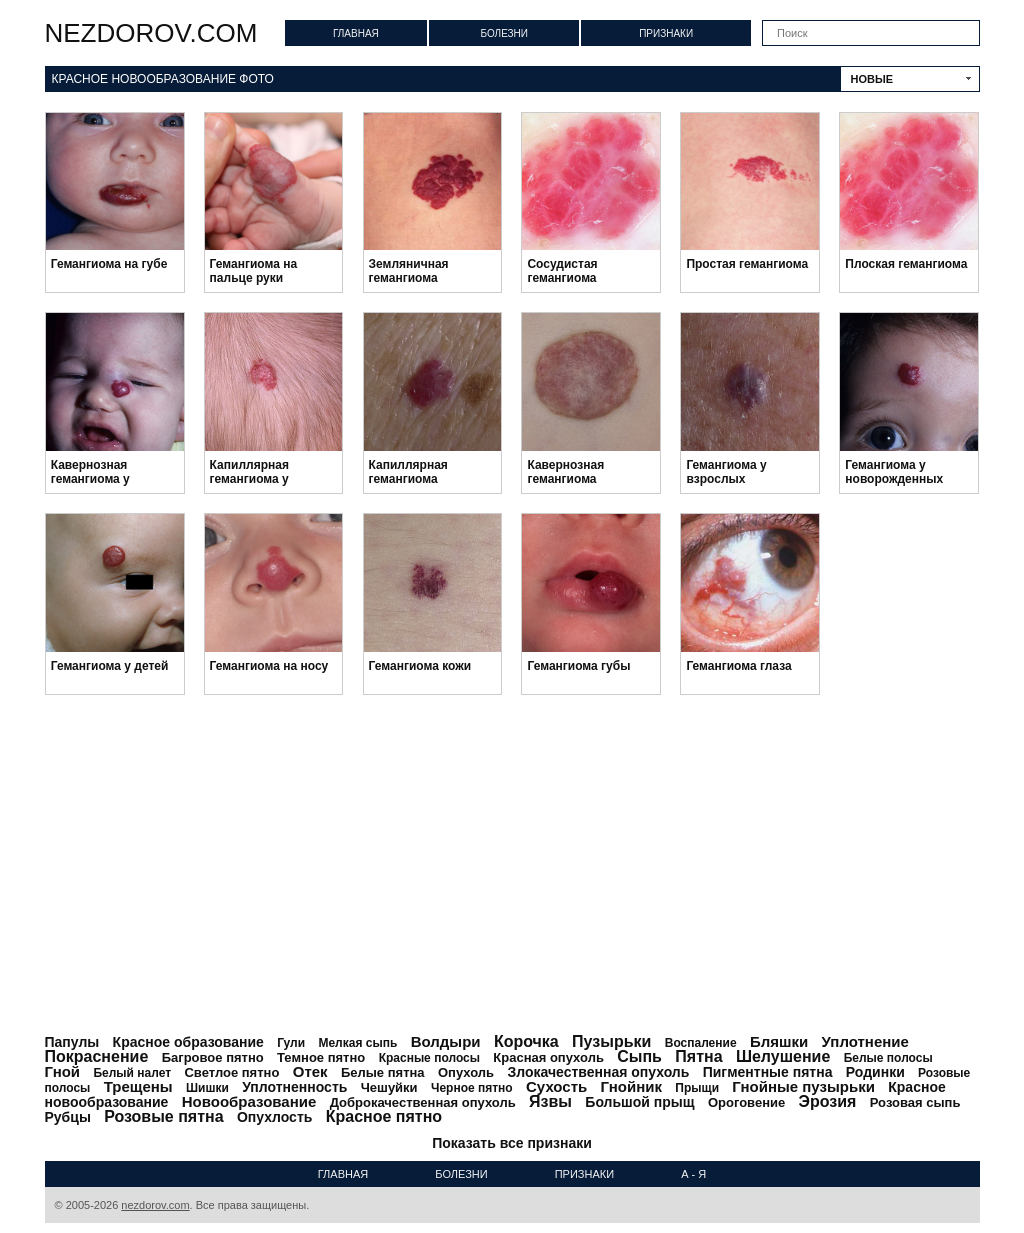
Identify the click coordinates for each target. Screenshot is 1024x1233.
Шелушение (783, 1056)
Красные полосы (429, 1058)
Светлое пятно (231, 1072)
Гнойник (631, 1086)
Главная (356, 33)
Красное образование (188, 1042)
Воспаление (701, 1043)
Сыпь (639, 1056)
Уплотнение (865, 1041)
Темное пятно (321, 1057)
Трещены (138, 1086)
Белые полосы (888, 1058)
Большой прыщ (639, 1102)
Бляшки (779, 1041)
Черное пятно (472, 1088)
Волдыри (446, 1041)
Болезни (504, 33)
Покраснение (97, 1056)
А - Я (693, 1174)
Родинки (875, 1072)
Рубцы (68, 1117)
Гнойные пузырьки (803, 1086)
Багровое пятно (213, 1057)
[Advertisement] (512, 865)
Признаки (666, 33)
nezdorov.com (151, 33)
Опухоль (466, 1072)
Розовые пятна (163, 1116)
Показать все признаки (512, 1143)
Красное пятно (384, 1116)
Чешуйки (389, 1087)
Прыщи (697, 1088)
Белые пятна (383, 1072)
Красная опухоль (548, 1057)
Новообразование (249, 1101)
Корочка (526, 1041)
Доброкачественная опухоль (423, 1102)
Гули (291, 1043)
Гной (63, 1071)
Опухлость (274, 1117)
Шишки (207, 1088)
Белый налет (132, 1073)
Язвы (550, 1101)
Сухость (556, 1086)
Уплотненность (294, 1087)
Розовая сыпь (915, 1102)
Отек (310, 1071)
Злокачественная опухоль (598, 1072)
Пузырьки (611, 1041)
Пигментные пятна (768, 1072)
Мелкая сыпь (357, 1043)
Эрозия (828, 1101)
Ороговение (746, 1102)
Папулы (72, 1042)
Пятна (698, 1056)
